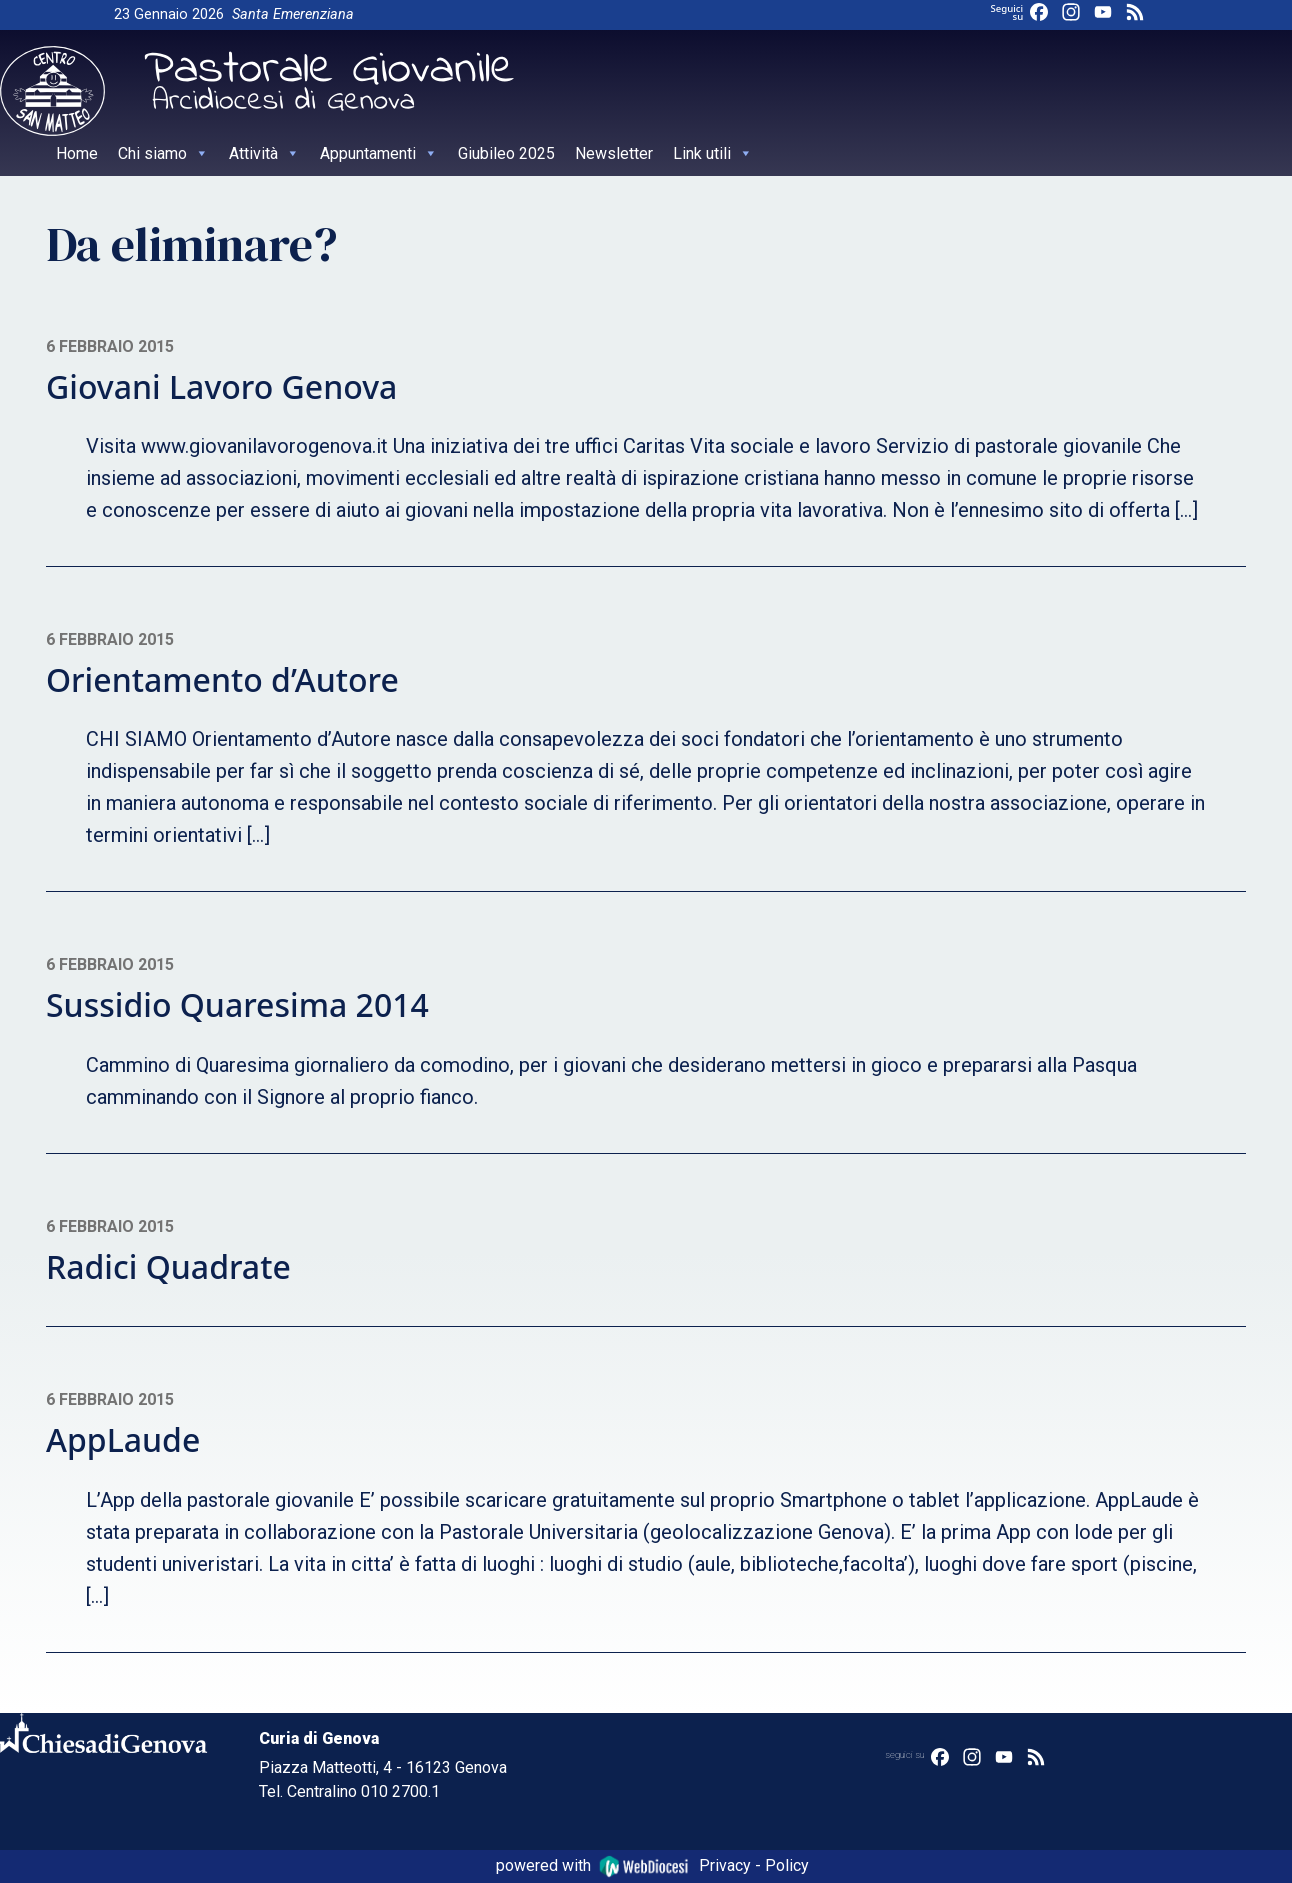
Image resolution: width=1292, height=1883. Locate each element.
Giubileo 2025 (506, 153)
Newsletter (614, 153)
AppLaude (123, 1439)
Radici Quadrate (168, 1266)
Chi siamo (163, 153)
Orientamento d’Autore (222, 679)
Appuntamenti (379, 153)
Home (77, 153)
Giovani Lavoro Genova (221, 386)
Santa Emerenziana (293, 14)
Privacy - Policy (754, 1865)
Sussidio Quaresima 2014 (237, 1004)
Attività (264, 153)
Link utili (713, 153)
